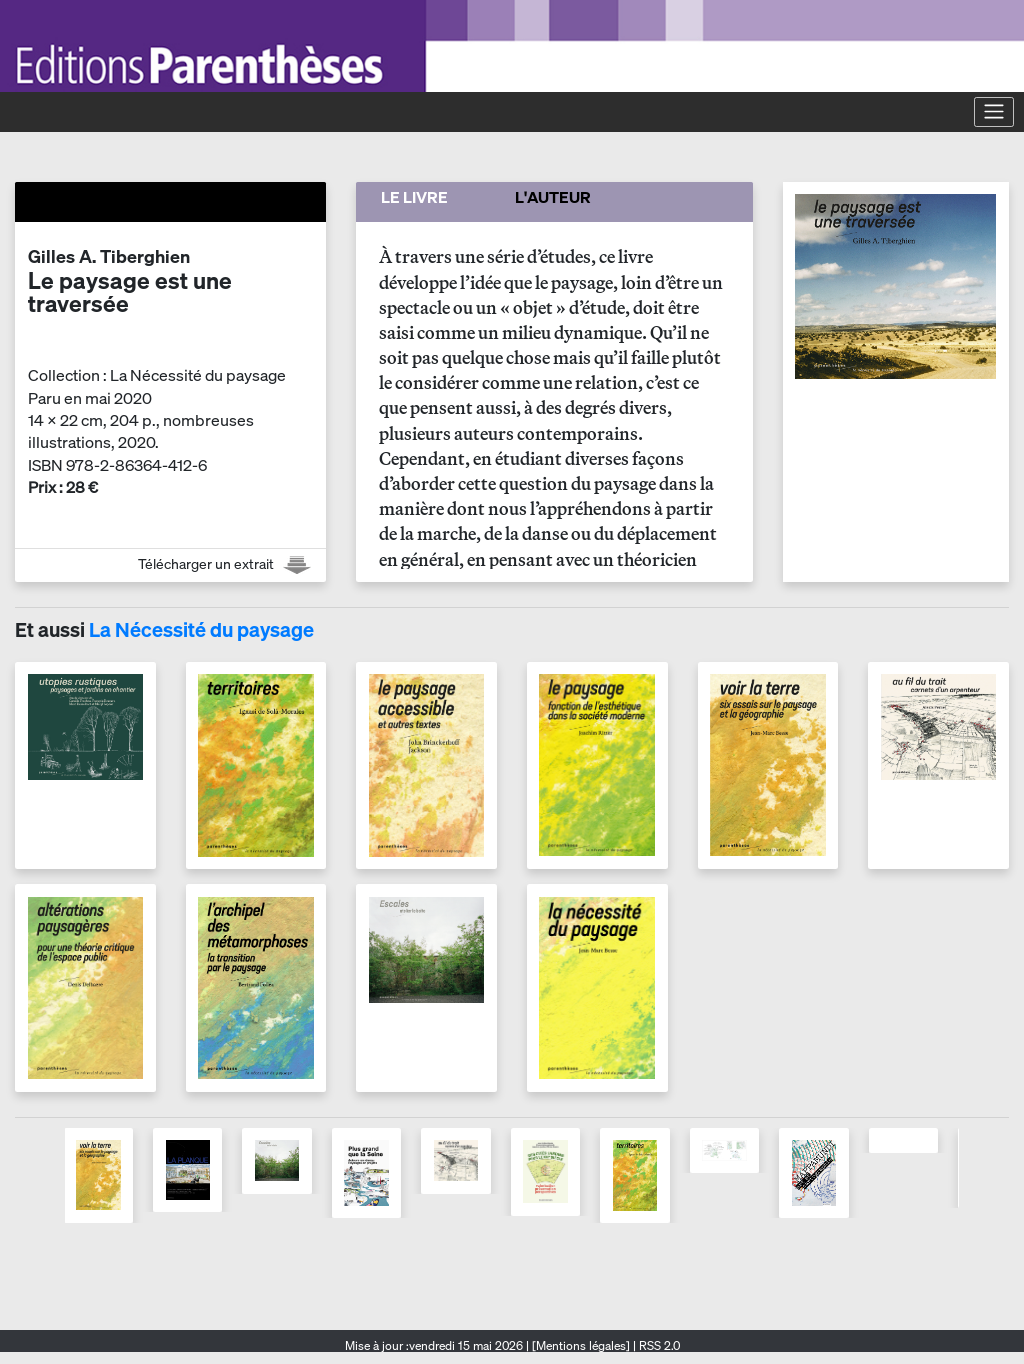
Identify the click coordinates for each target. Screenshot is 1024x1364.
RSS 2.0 (658, 1345)
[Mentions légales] (581, 1345)
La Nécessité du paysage (201, 629)
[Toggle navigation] (994, 112)
